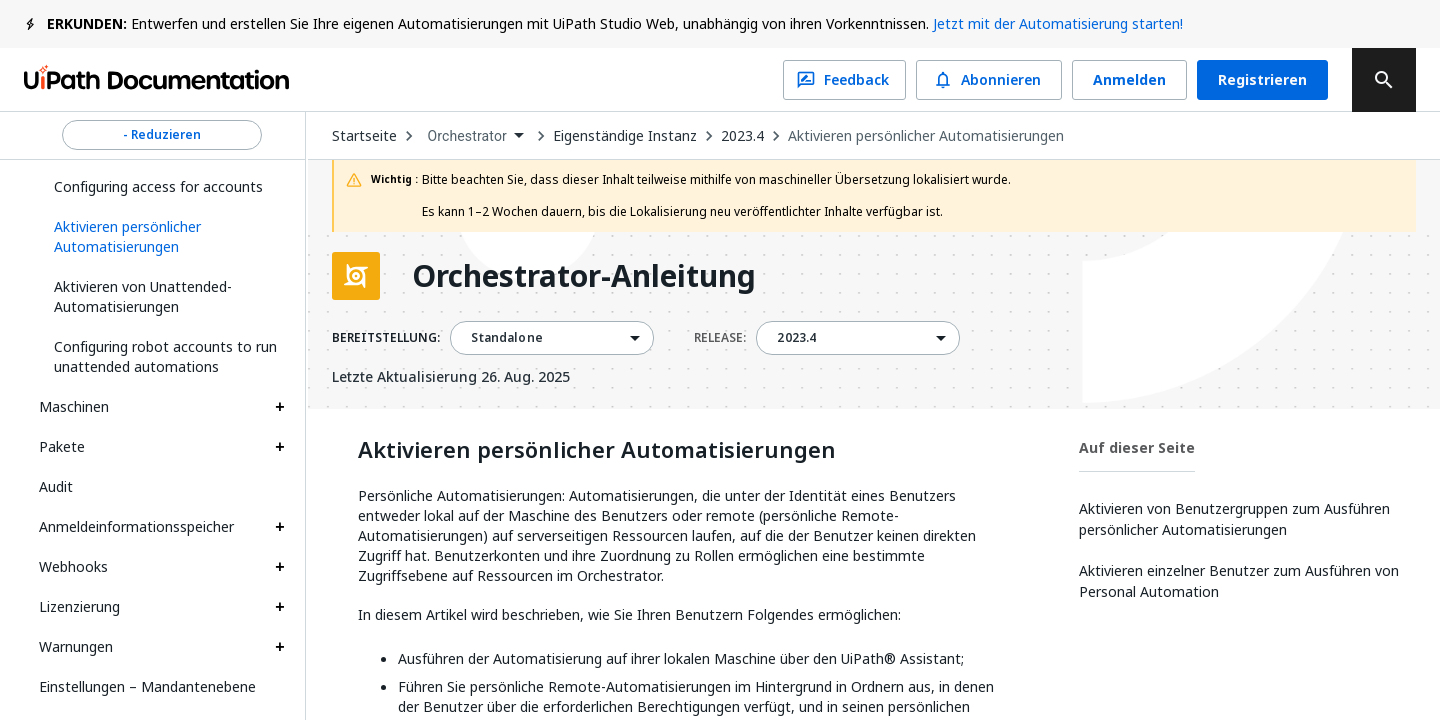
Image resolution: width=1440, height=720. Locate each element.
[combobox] (475, 136)
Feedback (844, 80)
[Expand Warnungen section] (280, 647)
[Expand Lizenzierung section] (280, 607)
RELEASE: (720, 338)
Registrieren (1262, 80)
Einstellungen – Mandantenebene (147, 686)
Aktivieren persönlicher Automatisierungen (926, 136)
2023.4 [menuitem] (796, 338)
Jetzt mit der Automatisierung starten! (1058, 23)
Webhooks (73, 566)
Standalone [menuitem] (507, 338)
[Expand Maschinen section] (280, 407)
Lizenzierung (79, 606)
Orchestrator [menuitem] (467, 136)
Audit (56, 486)
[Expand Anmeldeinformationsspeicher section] (280, 527)
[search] (1384, 80)
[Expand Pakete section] (280, 447)
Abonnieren (989, 80)
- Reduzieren (162, 135)
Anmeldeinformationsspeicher (136, 526)
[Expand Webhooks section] (280, 567)
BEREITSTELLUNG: (386, 338)
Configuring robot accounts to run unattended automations (165, 356)
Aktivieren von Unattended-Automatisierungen (143, 296)
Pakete (62, 446)
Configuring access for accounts (158, 186)
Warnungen (76, 646)
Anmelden (1129, 80)
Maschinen (74, 406)
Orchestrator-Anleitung (584, 276)
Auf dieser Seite (1137, 447)
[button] (162, 237)
